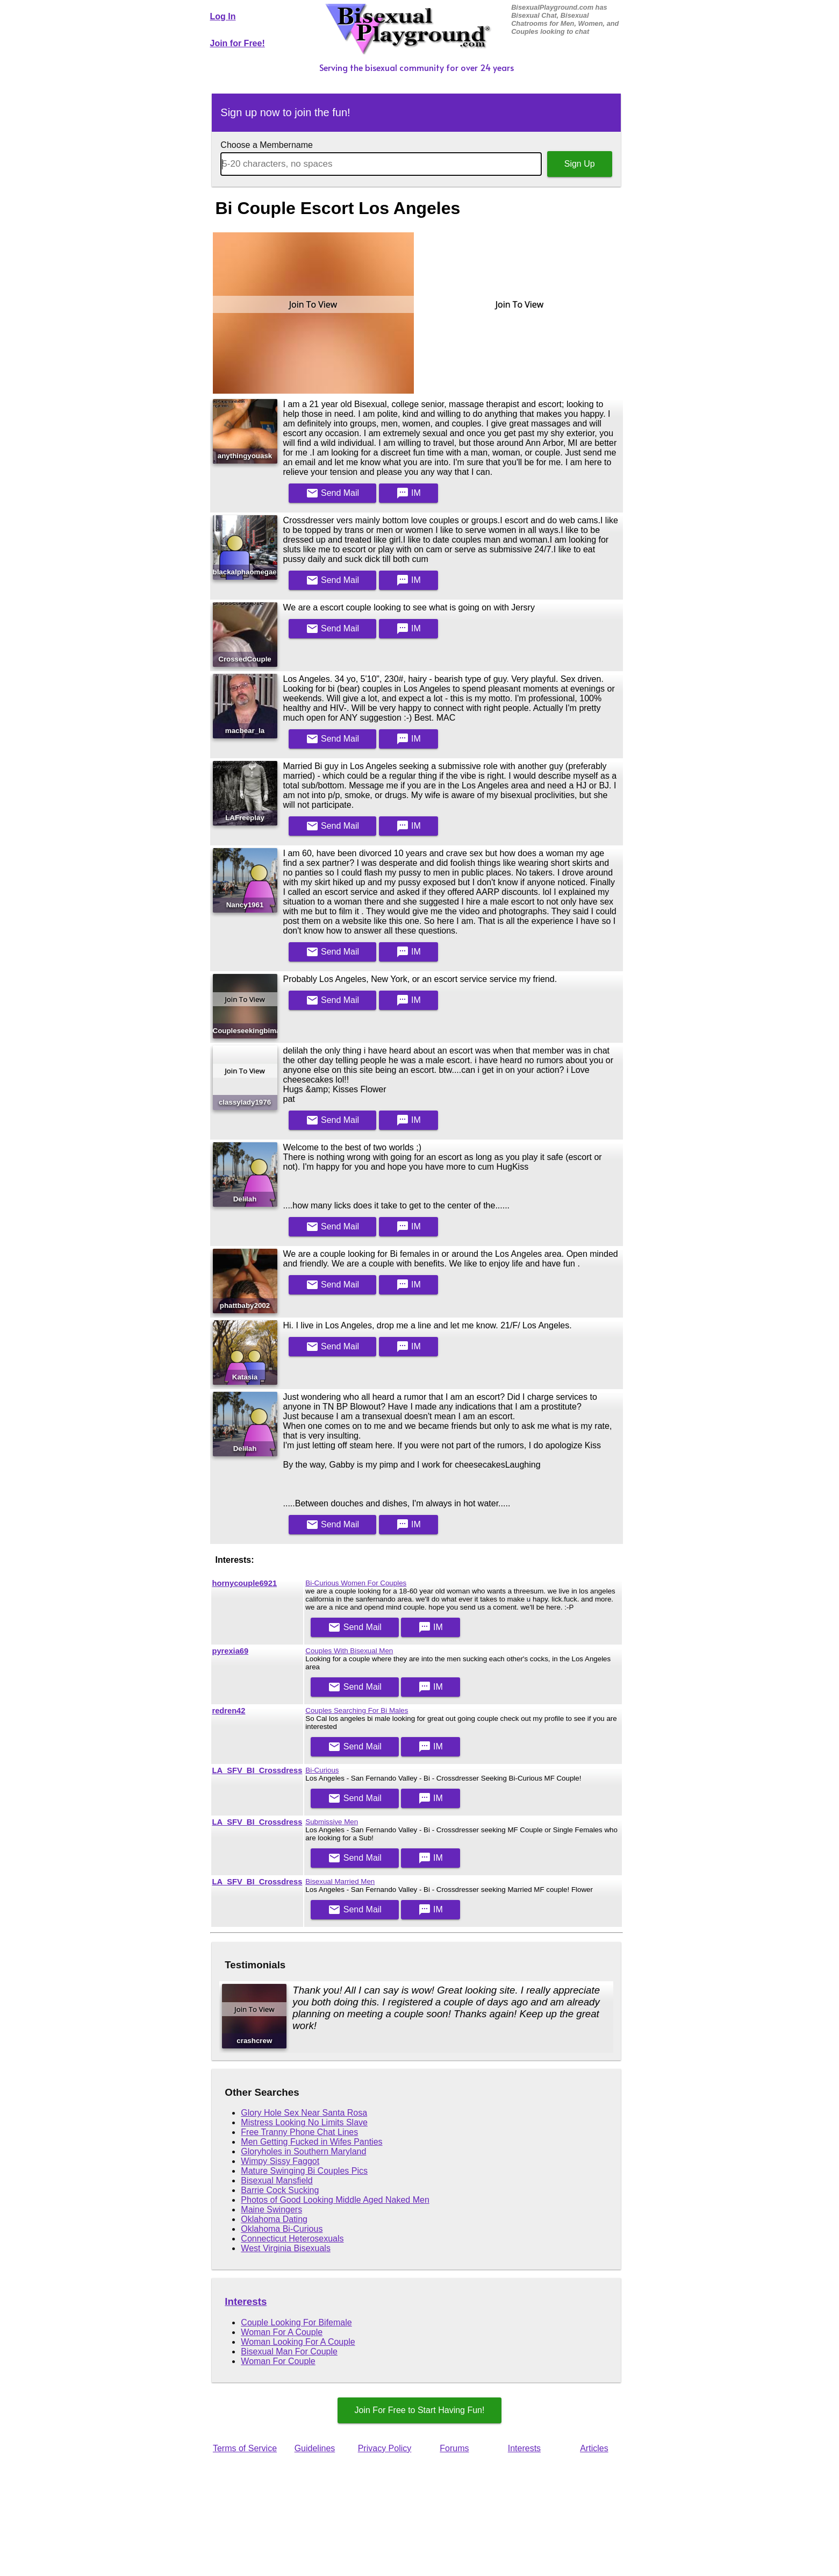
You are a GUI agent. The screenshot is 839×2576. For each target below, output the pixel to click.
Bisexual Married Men (340, 1881)
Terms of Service (245, 2448)
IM (408, 493)
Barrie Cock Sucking (280, 2190)
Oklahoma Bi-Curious (281, 2228)
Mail (333, 493)
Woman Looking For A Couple (298, 2341)
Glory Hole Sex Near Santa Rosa (304, 2112)
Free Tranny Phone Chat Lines (299, 2132)
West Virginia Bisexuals (286, 2248)
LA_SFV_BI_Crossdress (257, 1770)
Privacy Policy (385, 2448)
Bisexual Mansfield (276, 2180)
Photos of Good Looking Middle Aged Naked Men (335, 2199)
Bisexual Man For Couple (289, 2351)
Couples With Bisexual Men (349, 1651)
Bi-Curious (322, 1770)
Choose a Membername (266, 145)
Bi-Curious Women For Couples (355, 1583)
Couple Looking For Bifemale (296, 2322)
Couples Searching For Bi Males (356, 1710)
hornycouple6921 (244, 1583)
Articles (594, 2448)
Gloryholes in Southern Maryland (303, 2151)
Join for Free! (237, 43)
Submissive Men (331, 1822)
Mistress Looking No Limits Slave (304, 2122)
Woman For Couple (278, 2361)
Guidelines (315, 2448)
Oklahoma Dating (274, 2219)
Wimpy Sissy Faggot (280, 2161)
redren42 (229, 1710)
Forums (454, 2448)
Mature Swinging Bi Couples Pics (304, 2170)
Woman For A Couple (281, 2332)
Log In (223, 16)
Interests (246, 2301)
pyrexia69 (230, 1651)
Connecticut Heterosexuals (292, 2238)
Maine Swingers (271, 2209)
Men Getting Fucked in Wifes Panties (311, 2141)
